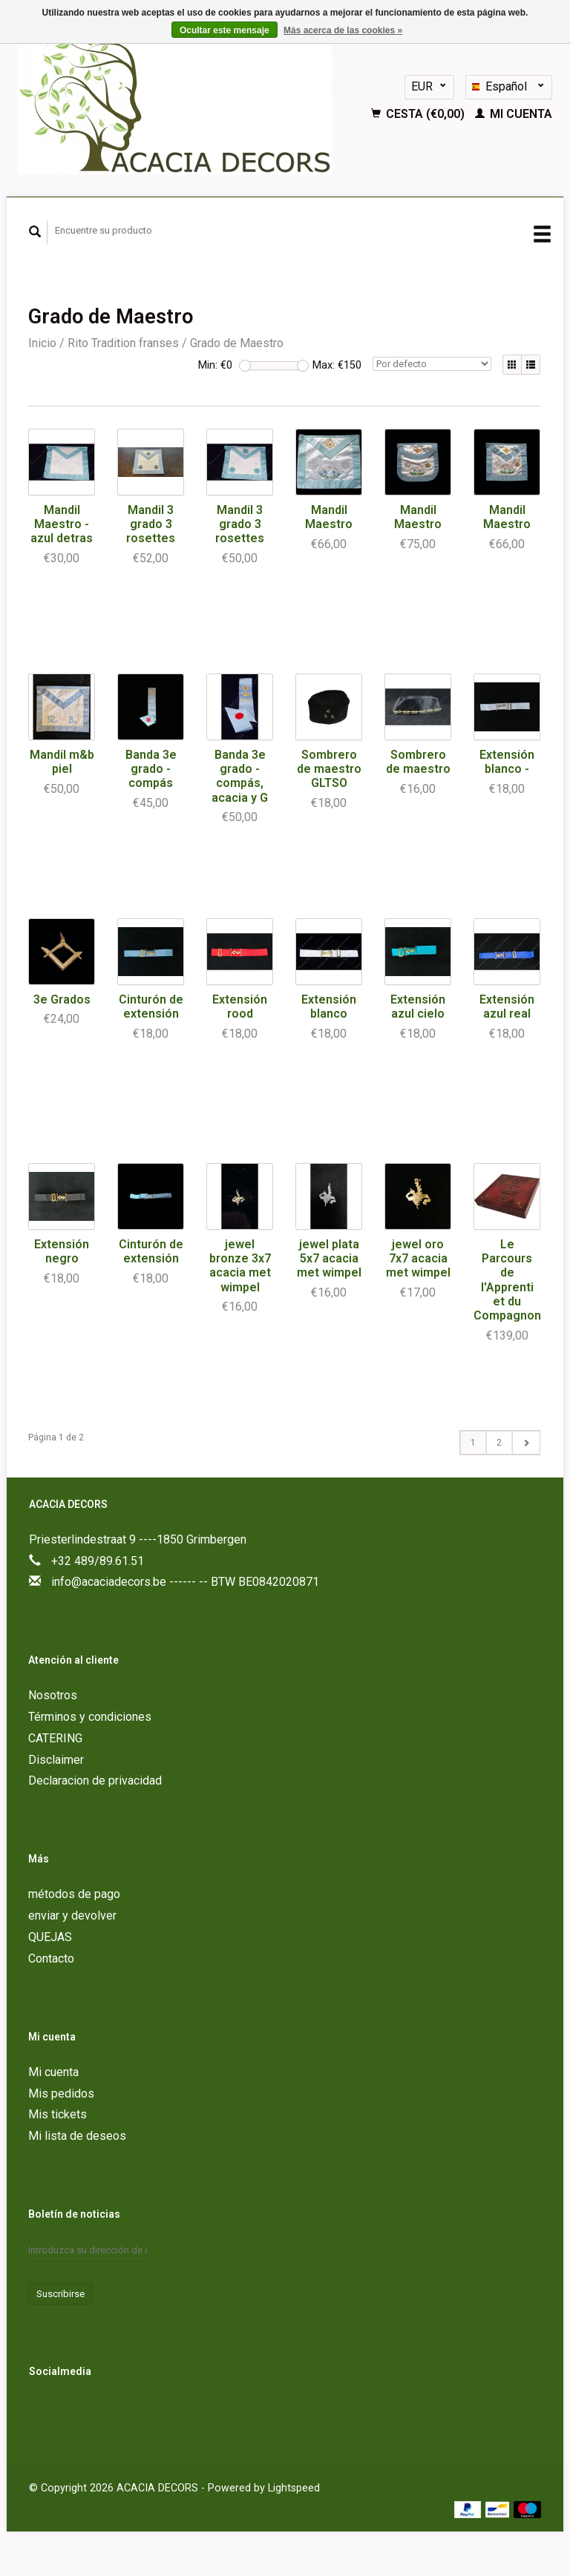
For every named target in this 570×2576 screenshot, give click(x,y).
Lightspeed (294, 2488)
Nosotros (52, 1695)
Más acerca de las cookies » (343, 30)
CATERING (55, 1738)
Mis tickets (57, 2114)
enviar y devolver (72, 1915)
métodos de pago (74, 1894)
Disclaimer (56, 1760)
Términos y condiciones (89, 1717)
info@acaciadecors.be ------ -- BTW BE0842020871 (185, 1582)
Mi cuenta (513, 114)
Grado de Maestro (237, 343)
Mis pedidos (61, 2093)
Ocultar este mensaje (224, 30)
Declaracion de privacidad (95, 1780)
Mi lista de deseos (77, 2136)
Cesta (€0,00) (419, 114)
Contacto (51, 1958)
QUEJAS (50, 1937)
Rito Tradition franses (123, 343)
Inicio (42, 343)
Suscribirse (60, 2293)
